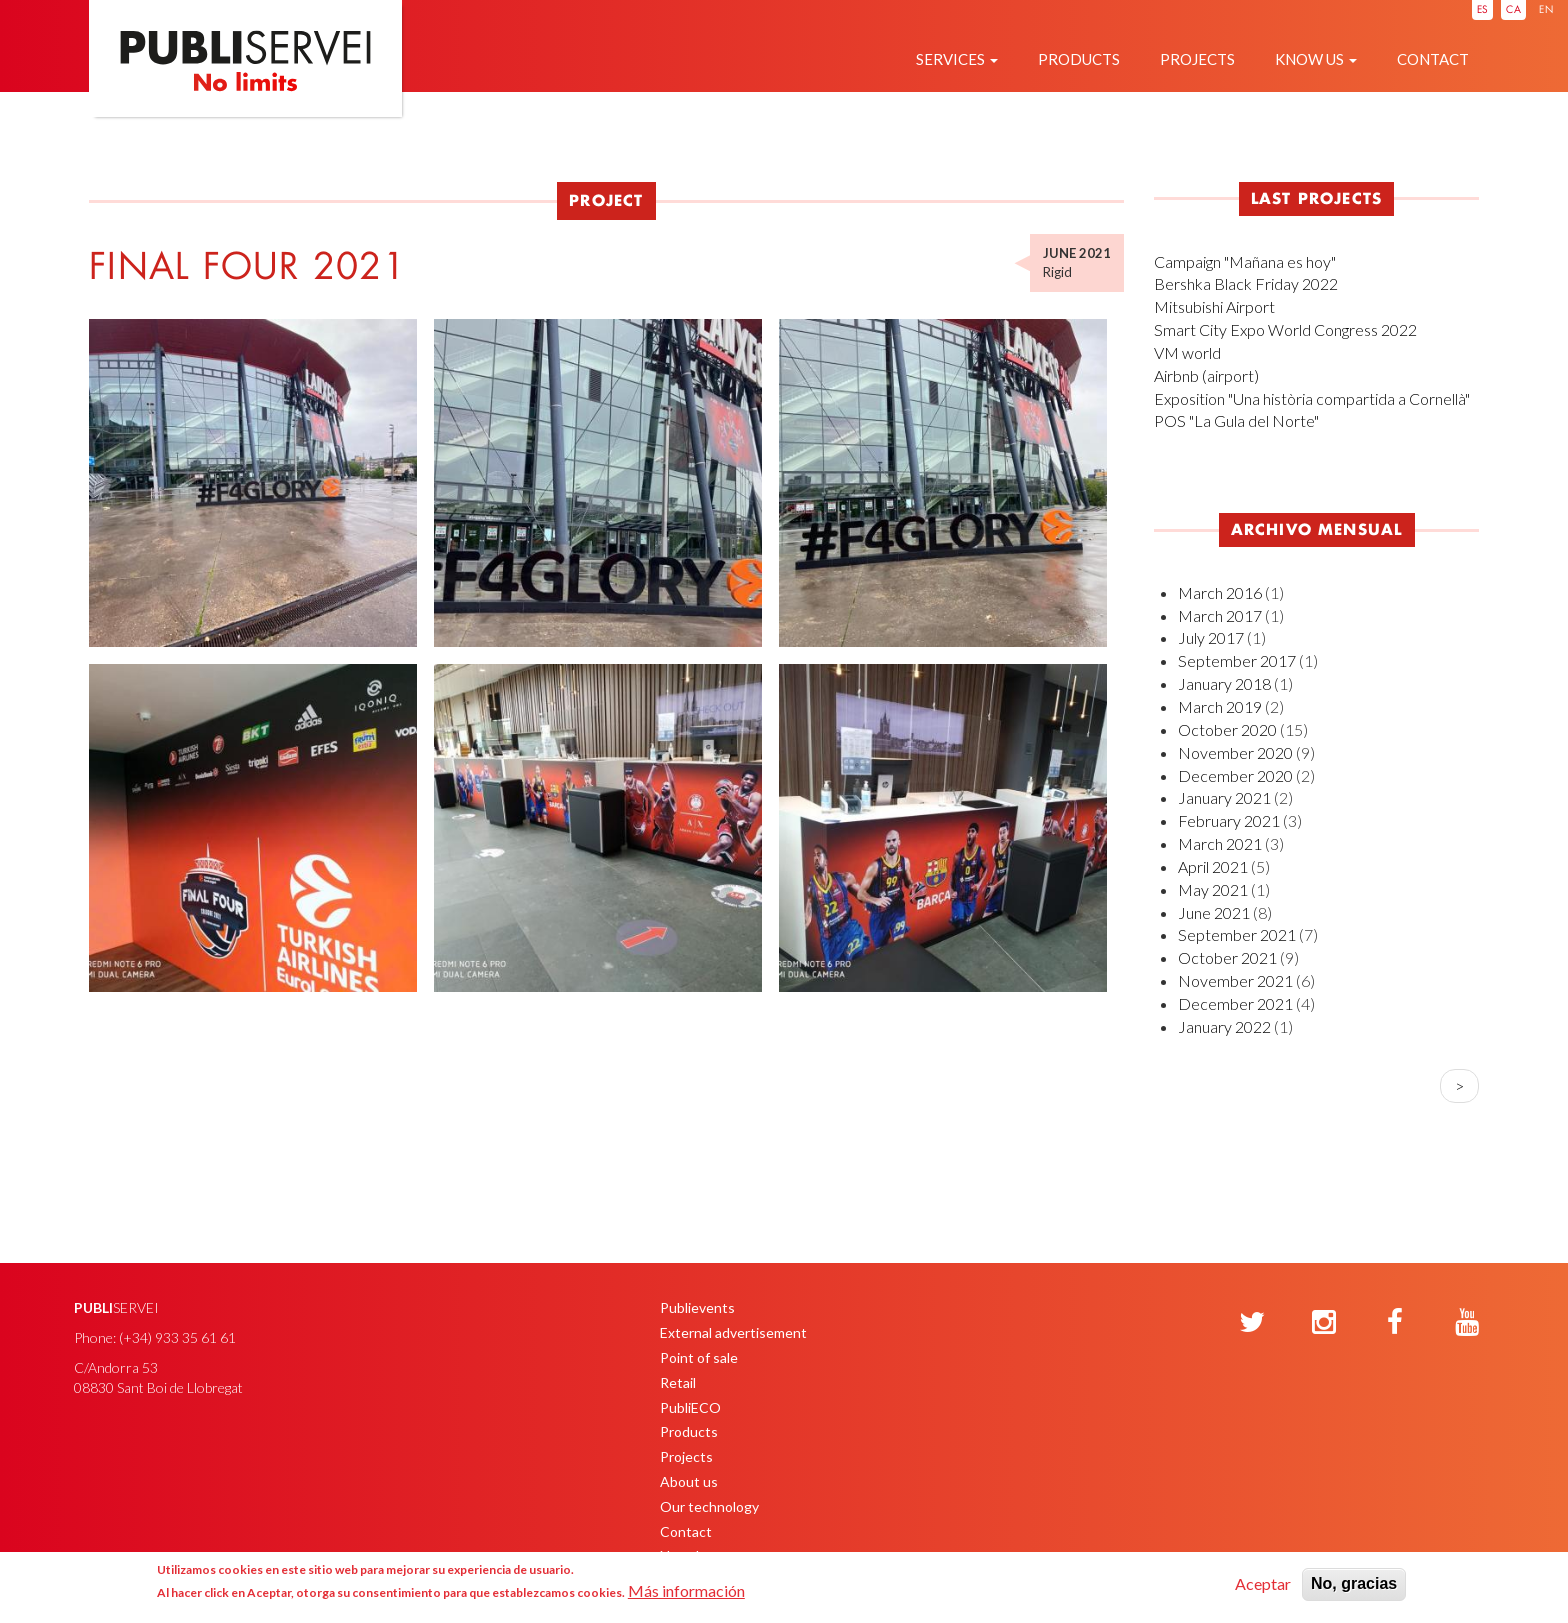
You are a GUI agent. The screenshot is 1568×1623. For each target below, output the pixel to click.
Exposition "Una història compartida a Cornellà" (1312, 398)
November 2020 (1235, 752)
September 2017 (1237, 660)
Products (1079, 59)
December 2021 (1235, 1003)
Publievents (697, 1307)
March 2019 (1220, 706)
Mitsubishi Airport (1214, 306)
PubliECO (690, 1407)
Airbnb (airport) (1206, 375)
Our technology (709, 1506)
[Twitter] (1252, 1323)
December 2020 (1235, 775)
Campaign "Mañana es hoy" (1245, 261)
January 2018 (1224, 683)
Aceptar (1263, 1583)
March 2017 (1220, 615)
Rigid (1057, 272)
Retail (678, 1382)
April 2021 (1213, 866)
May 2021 (1213, 889)
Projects (1197, 59)
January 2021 (1224, 797)
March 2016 (1220, 592)
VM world (1187, 352)
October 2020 (1227, 729)
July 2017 (1211, 637)
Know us (1316, 59)
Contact (1433, 59)
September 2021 (1237, 934)
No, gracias (1354, 1583)
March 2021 (1220, 843)
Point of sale (699, 1357)
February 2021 (1229, 820)
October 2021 (1227, 957)
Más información (686, 1590)
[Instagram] (1324, 1323)
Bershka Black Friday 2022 (1246, 283)
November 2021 (1235, 980)
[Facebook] (1395, 1323)
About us (689, 1481)
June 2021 (1214, 912)
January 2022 (1224, 1026)
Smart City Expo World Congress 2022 (1285, 329)
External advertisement (733, 1332)
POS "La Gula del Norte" (1236, 420)
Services (957, 59)
